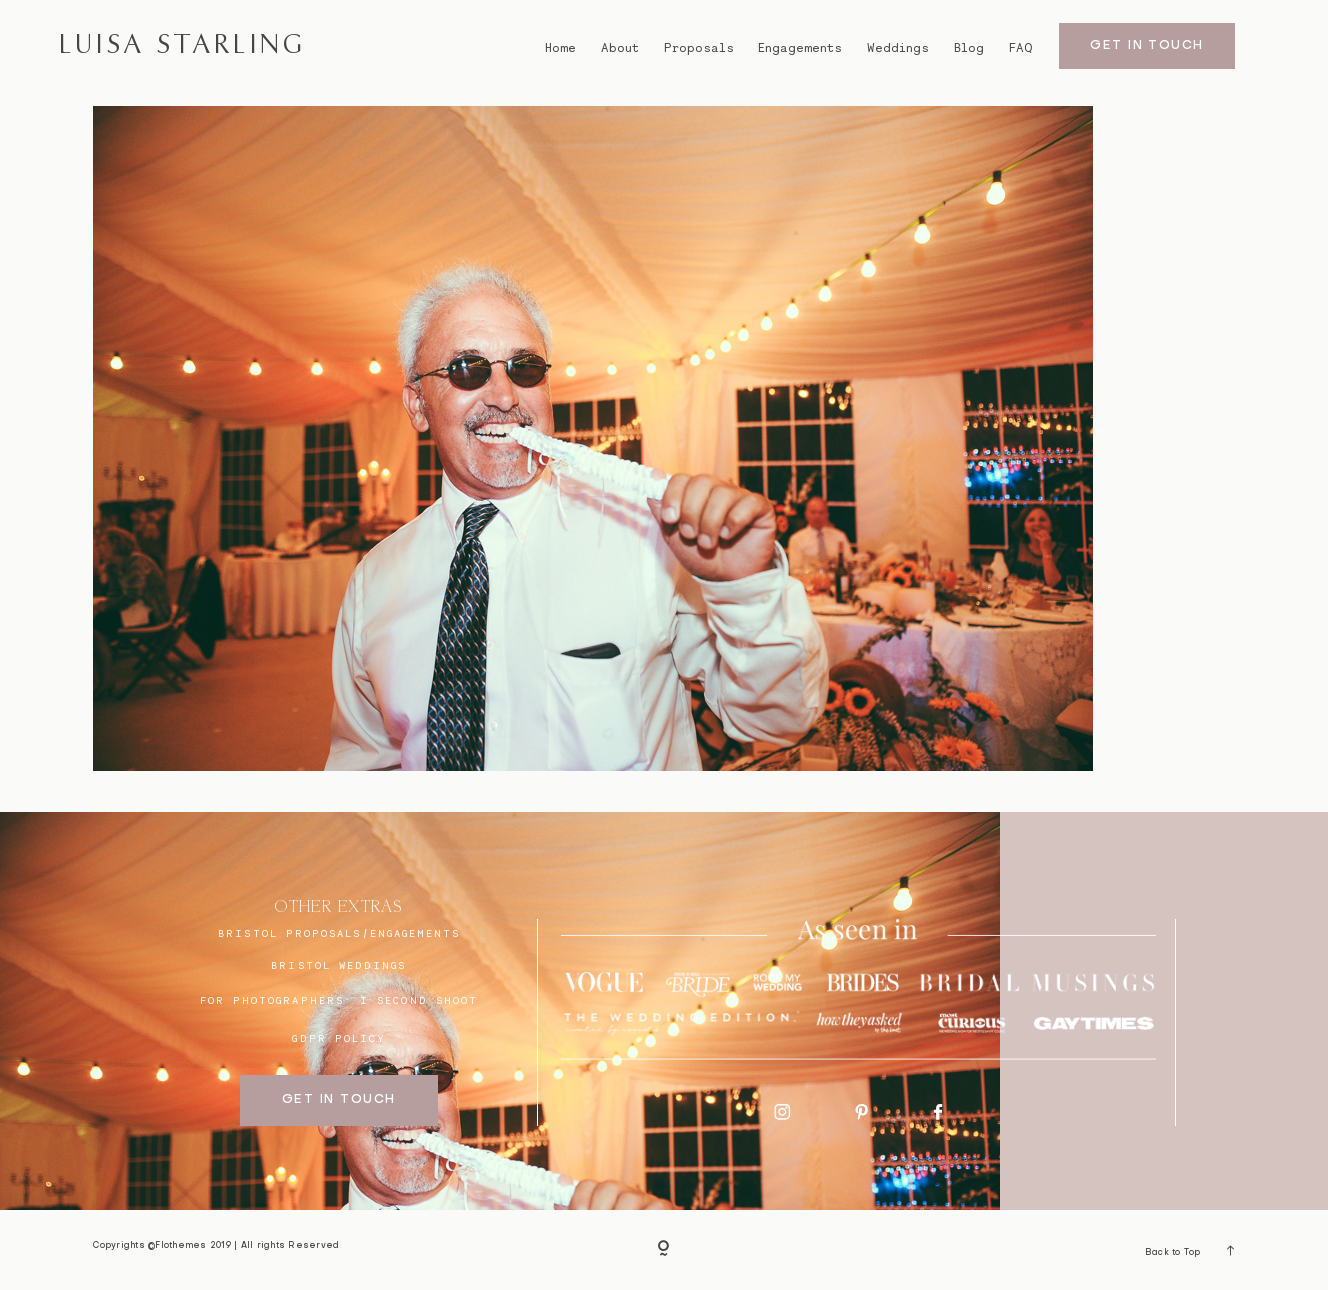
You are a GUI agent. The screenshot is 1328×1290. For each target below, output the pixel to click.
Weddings (898, 48)
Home (560, 48)
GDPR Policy (339, 1038)
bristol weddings (338, 965)
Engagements (800, 48)
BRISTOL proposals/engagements (339, 933)
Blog (969, 48)
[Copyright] (664, 1250)
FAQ (1020, 48)
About (620, 48)
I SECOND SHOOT (419, 1000)
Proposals (699, 48)
